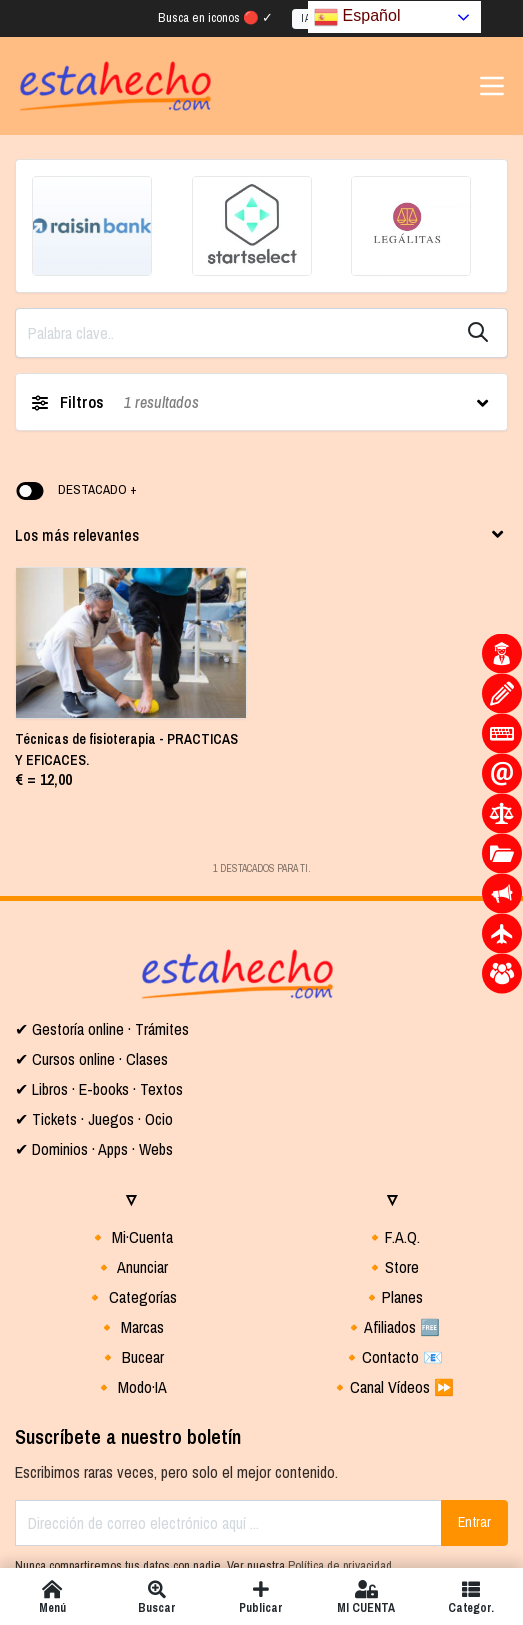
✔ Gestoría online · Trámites (102, 880)
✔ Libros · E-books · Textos (99, 940)
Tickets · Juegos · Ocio (100, 970)
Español (357, 16)
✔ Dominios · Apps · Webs (94, 1000)
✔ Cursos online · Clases (91, 910)
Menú (52, 1596)
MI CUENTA (366, 1596)
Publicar (261, 1596)
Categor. (470, 1596)
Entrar (474, 1373)
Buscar (157, 1596)
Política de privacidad (340, 1416)
